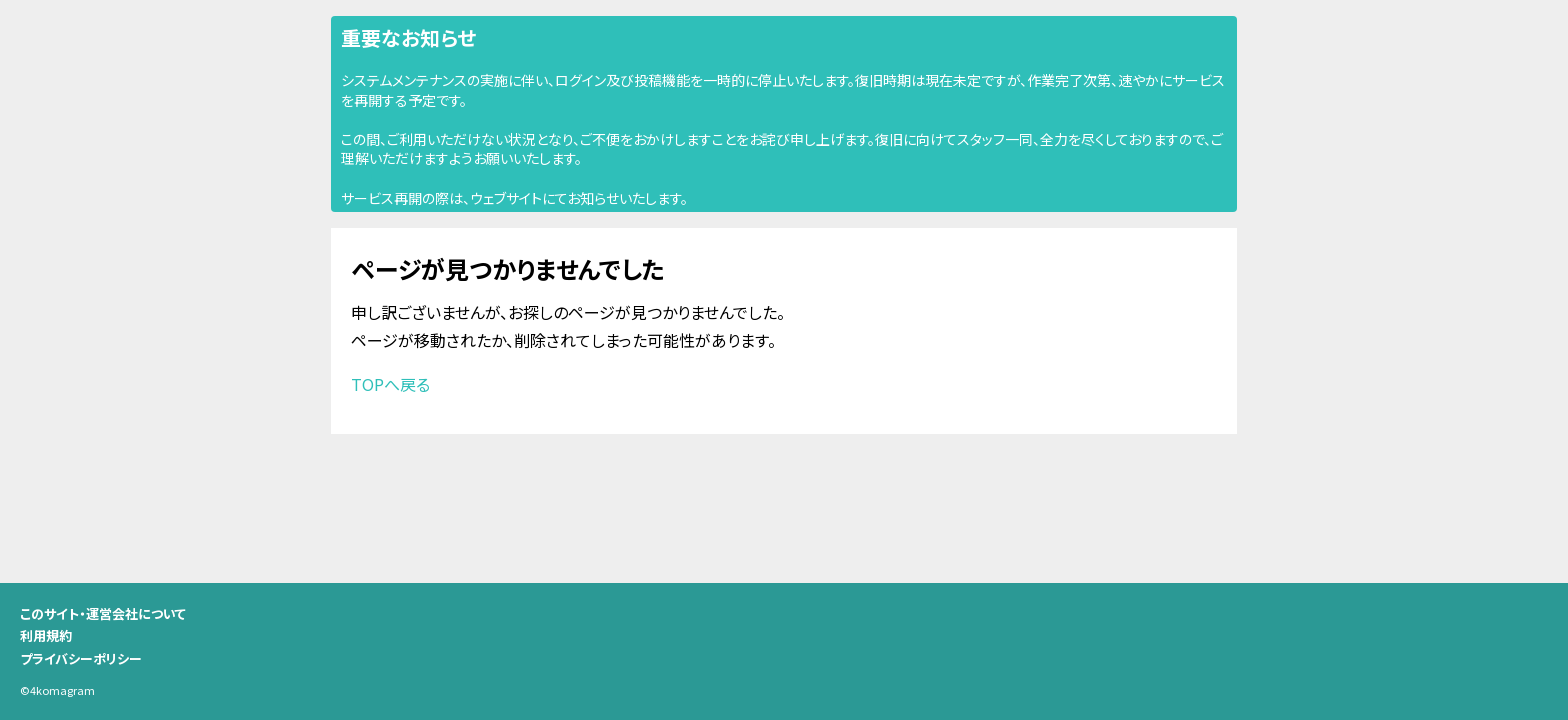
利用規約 (46, 635)
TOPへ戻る (390, 384)
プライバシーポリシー (81, 658)
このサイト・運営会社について (103, 613)
